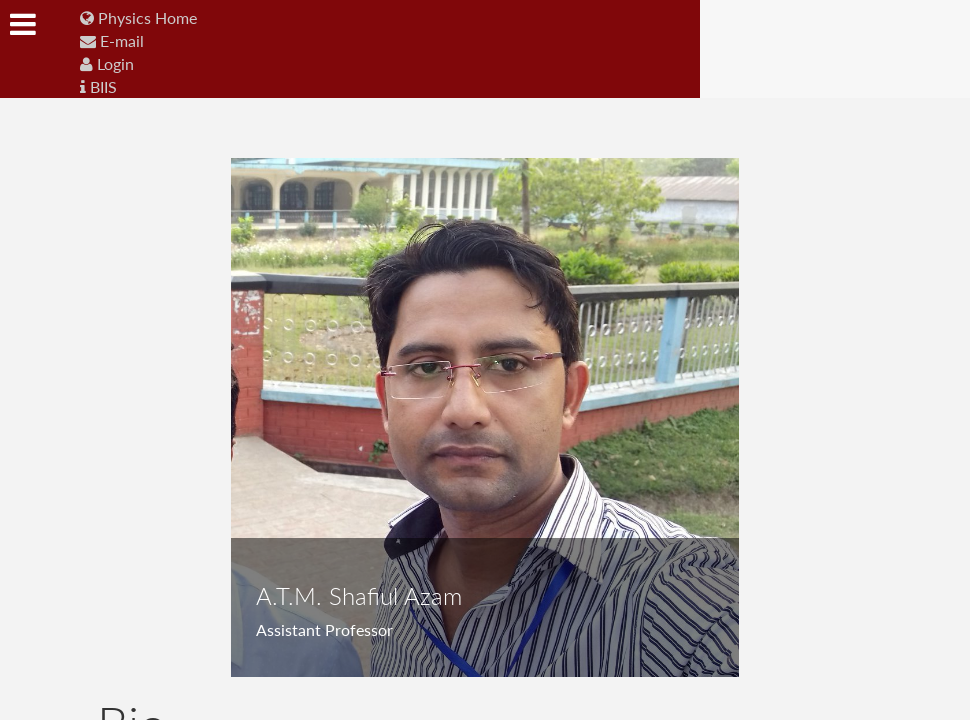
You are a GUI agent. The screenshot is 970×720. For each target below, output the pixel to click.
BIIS (98, 86)
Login (107, 63)
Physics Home (138, 17)
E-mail (112, 40)
